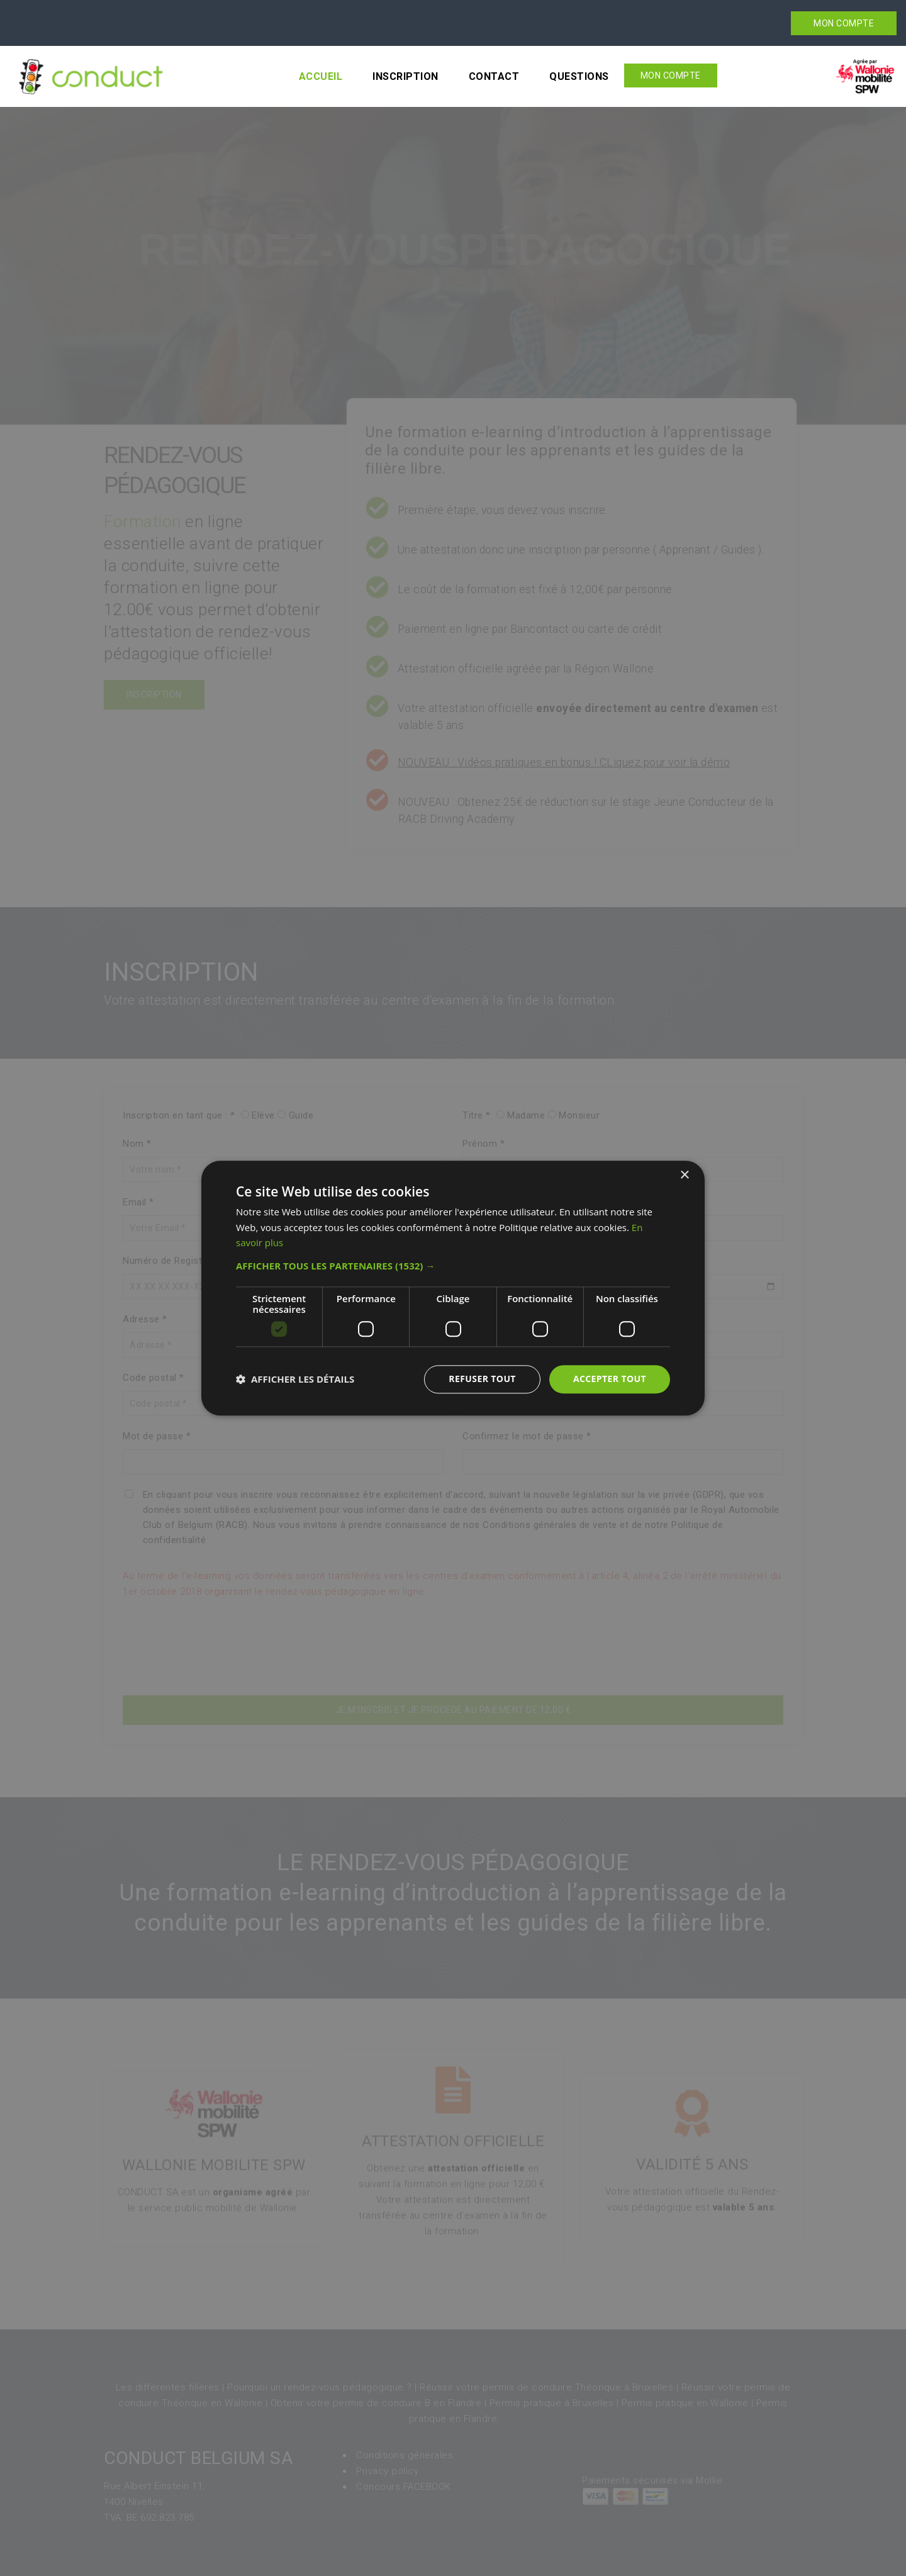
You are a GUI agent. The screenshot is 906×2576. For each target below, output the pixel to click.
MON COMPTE (844, 23)
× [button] (684, 1175)
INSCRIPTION (405, 76)
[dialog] (453, 1288)
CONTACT (494, 76)
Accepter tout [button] (609, 1379)
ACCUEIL (321, 76)
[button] (453, 1265)
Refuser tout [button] (482, 1379)
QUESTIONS (579, 76)
